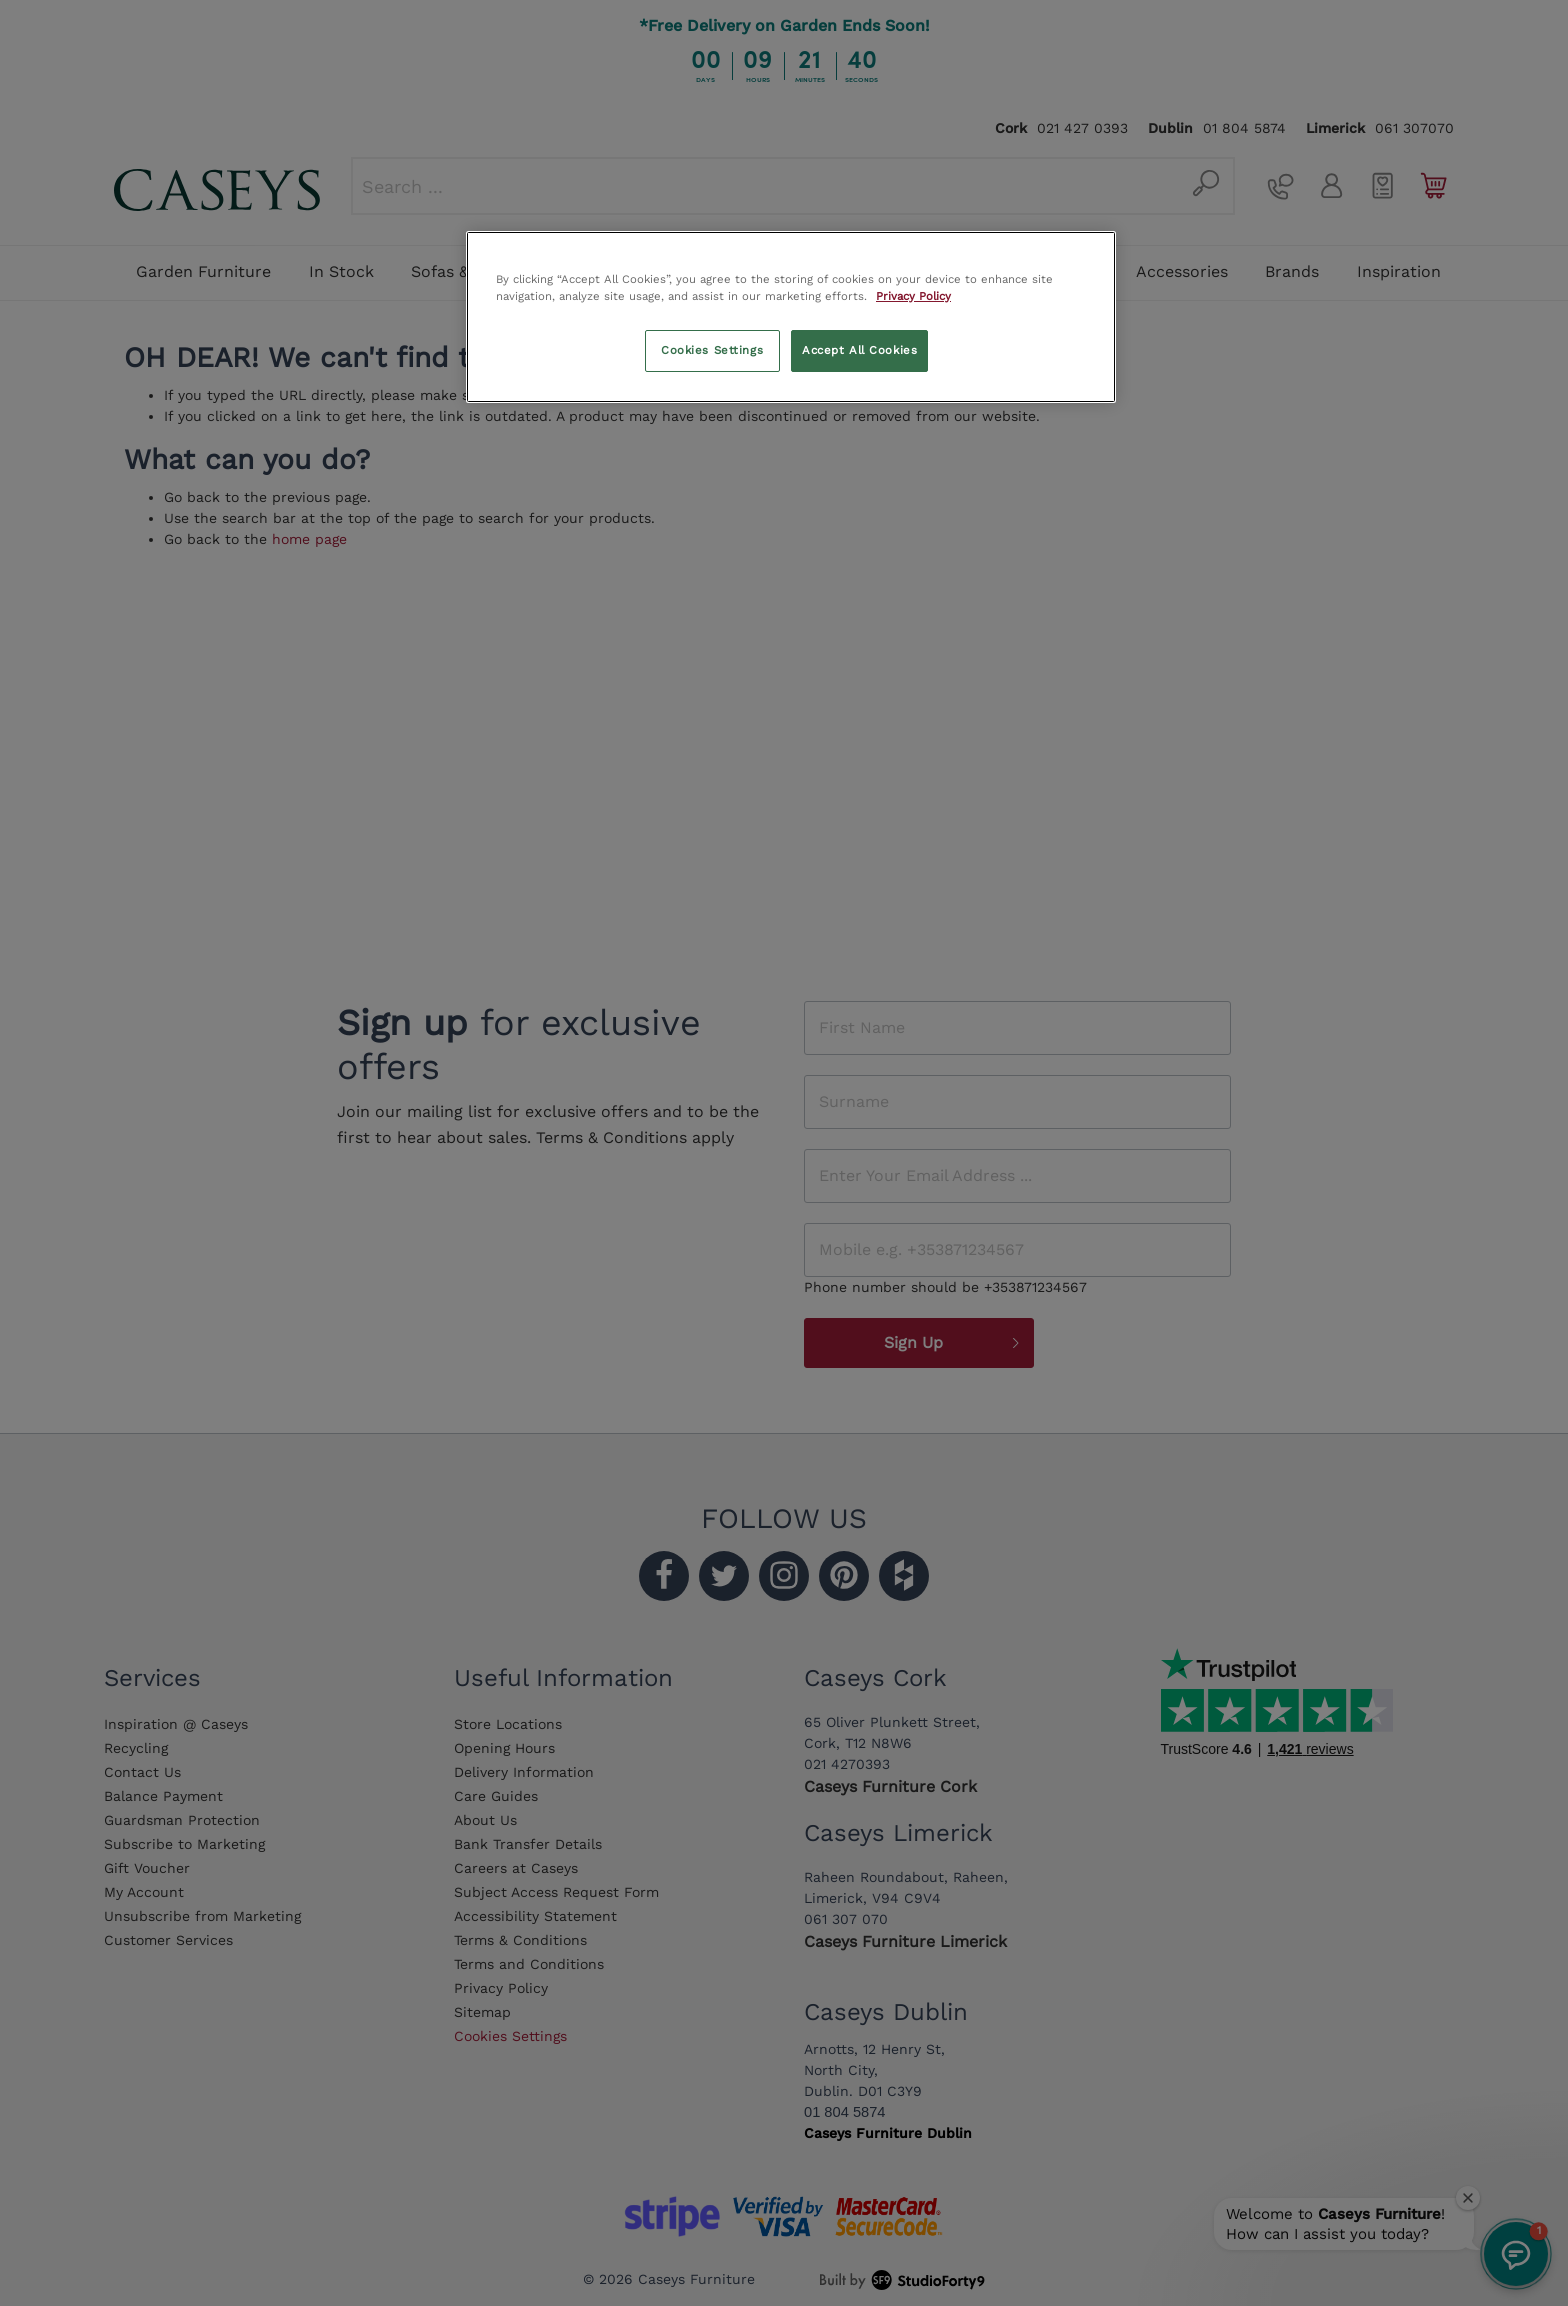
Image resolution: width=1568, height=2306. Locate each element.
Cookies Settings (712, 350)
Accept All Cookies (859, 350)
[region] (791, 317)
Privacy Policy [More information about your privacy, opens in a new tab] (913, 296)
